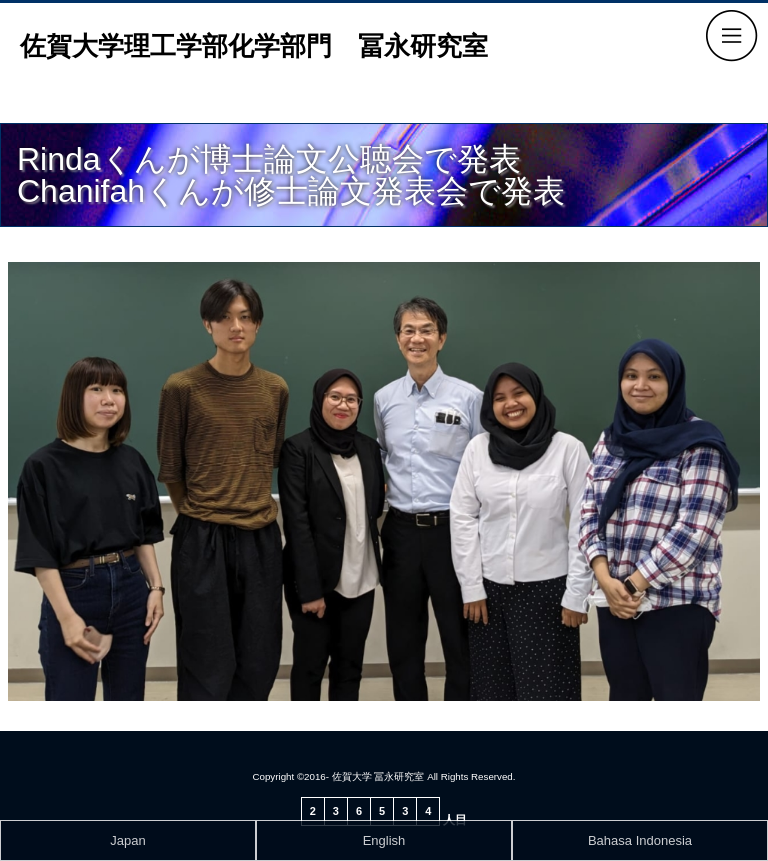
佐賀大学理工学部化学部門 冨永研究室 (254, 46)
